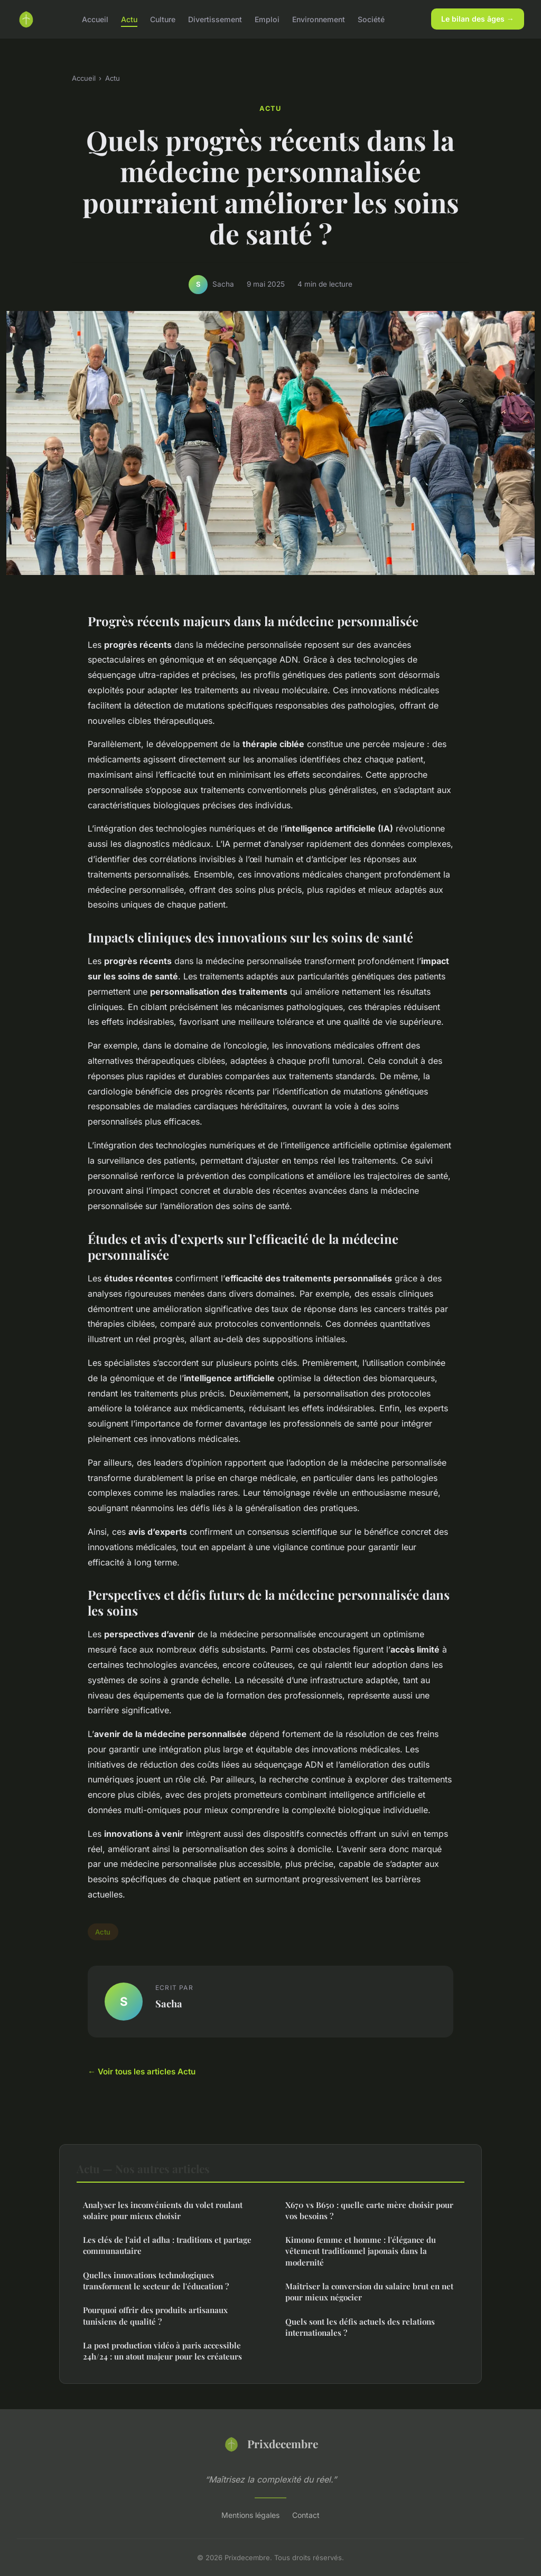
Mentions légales (250, 2515)
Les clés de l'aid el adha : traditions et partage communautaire (167, 2245)
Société (371, 18)
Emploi (267, 18)
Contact (306, 2515)
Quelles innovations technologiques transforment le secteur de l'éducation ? (156, 2280)
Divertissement (215, 18)
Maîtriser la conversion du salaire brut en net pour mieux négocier (369, 2292)
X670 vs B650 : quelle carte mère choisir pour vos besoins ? (369, 2210)
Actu (129, 18)
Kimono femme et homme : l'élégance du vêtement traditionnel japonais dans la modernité (360, 2251)
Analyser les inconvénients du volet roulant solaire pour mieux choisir (162, 2210)
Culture (162, 18)
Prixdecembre (270, 2444)
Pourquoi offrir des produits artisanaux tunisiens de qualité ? (155, 2315)
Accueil (95, 18)
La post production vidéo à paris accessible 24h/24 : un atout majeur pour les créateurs (162, 2351)
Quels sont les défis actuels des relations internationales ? (360, 2327)
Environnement (318, 18)
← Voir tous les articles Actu (141, 2072)
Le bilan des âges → (477, 18)
